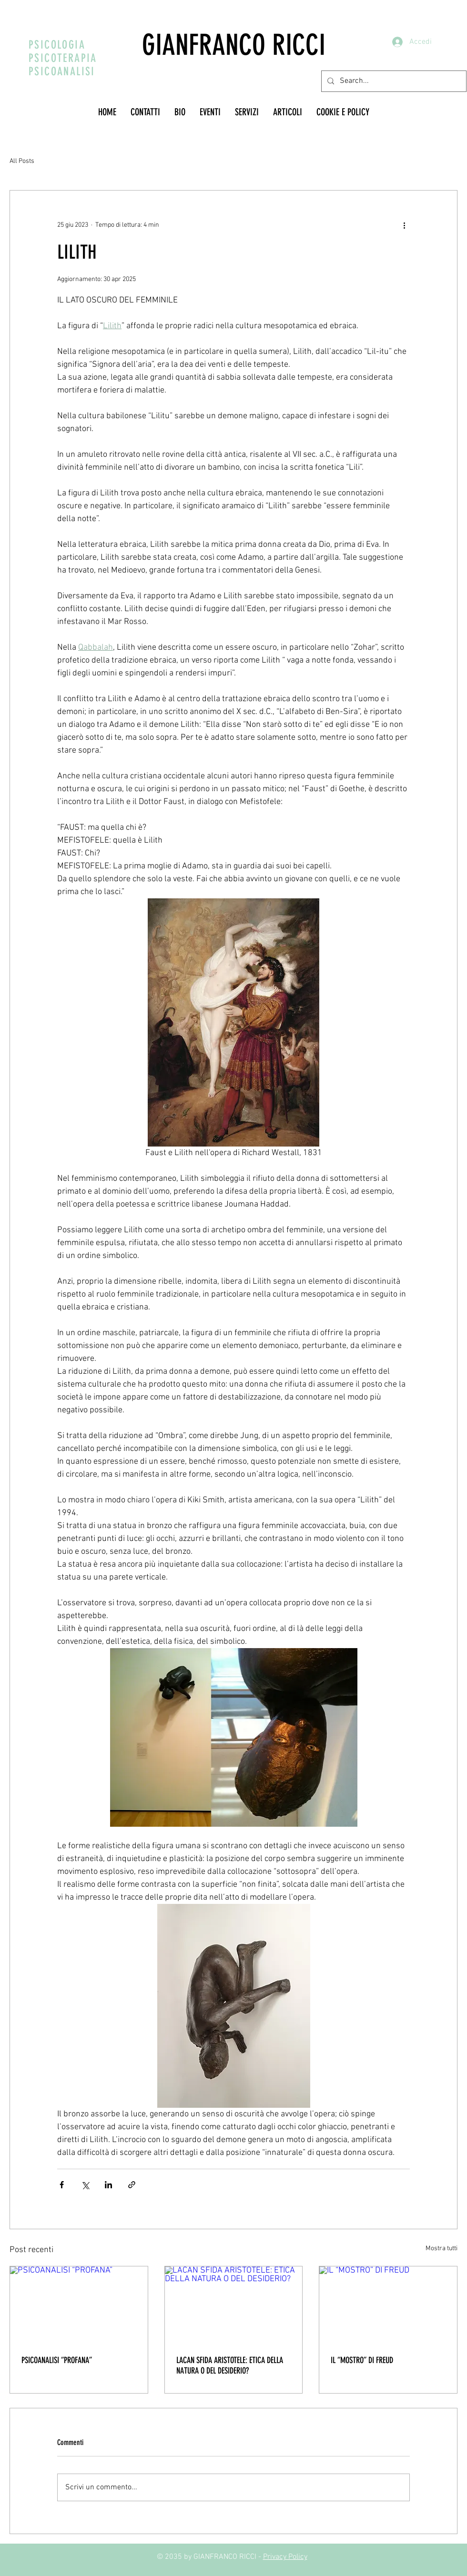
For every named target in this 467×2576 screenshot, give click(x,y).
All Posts (22, 161)
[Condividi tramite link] (131, 2184)
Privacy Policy (285, 2557)
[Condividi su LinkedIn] (108, 2184)
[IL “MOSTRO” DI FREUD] (388, 2305)
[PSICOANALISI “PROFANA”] (79, 2305)
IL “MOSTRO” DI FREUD (362, 2360)
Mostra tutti (441, 2248)
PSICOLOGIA (57, 44)
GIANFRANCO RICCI (233, 45)
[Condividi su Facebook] (61, 2184)
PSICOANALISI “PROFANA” (56, 2360)
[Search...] (393, 81)
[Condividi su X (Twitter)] (85, 2184)
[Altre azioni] (404, 225)
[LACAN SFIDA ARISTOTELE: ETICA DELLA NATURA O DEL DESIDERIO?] (234, 2305)
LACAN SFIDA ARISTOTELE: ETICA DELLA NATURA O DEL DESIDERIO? (229, 2365)
